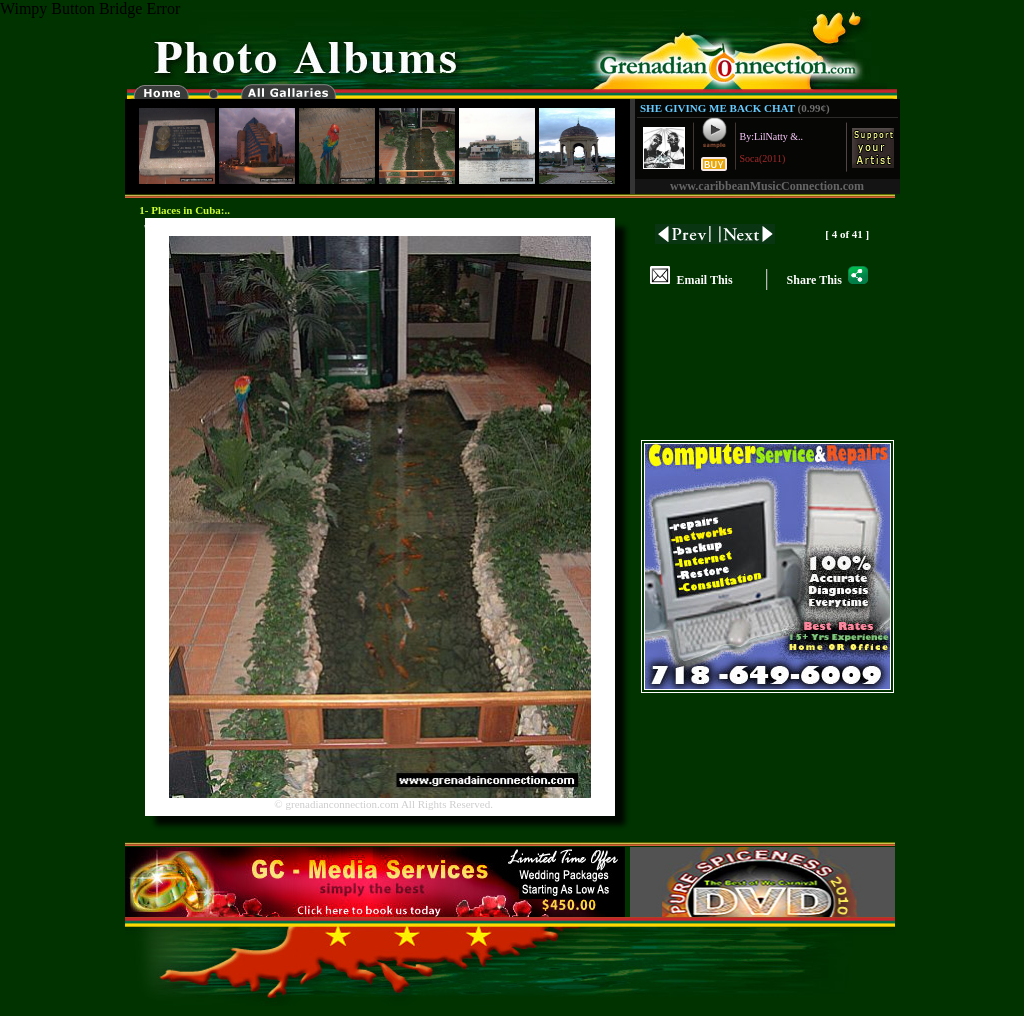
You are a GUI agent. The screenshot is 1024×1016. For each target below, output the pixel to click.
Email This (691, 280)
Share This (827, 280)
